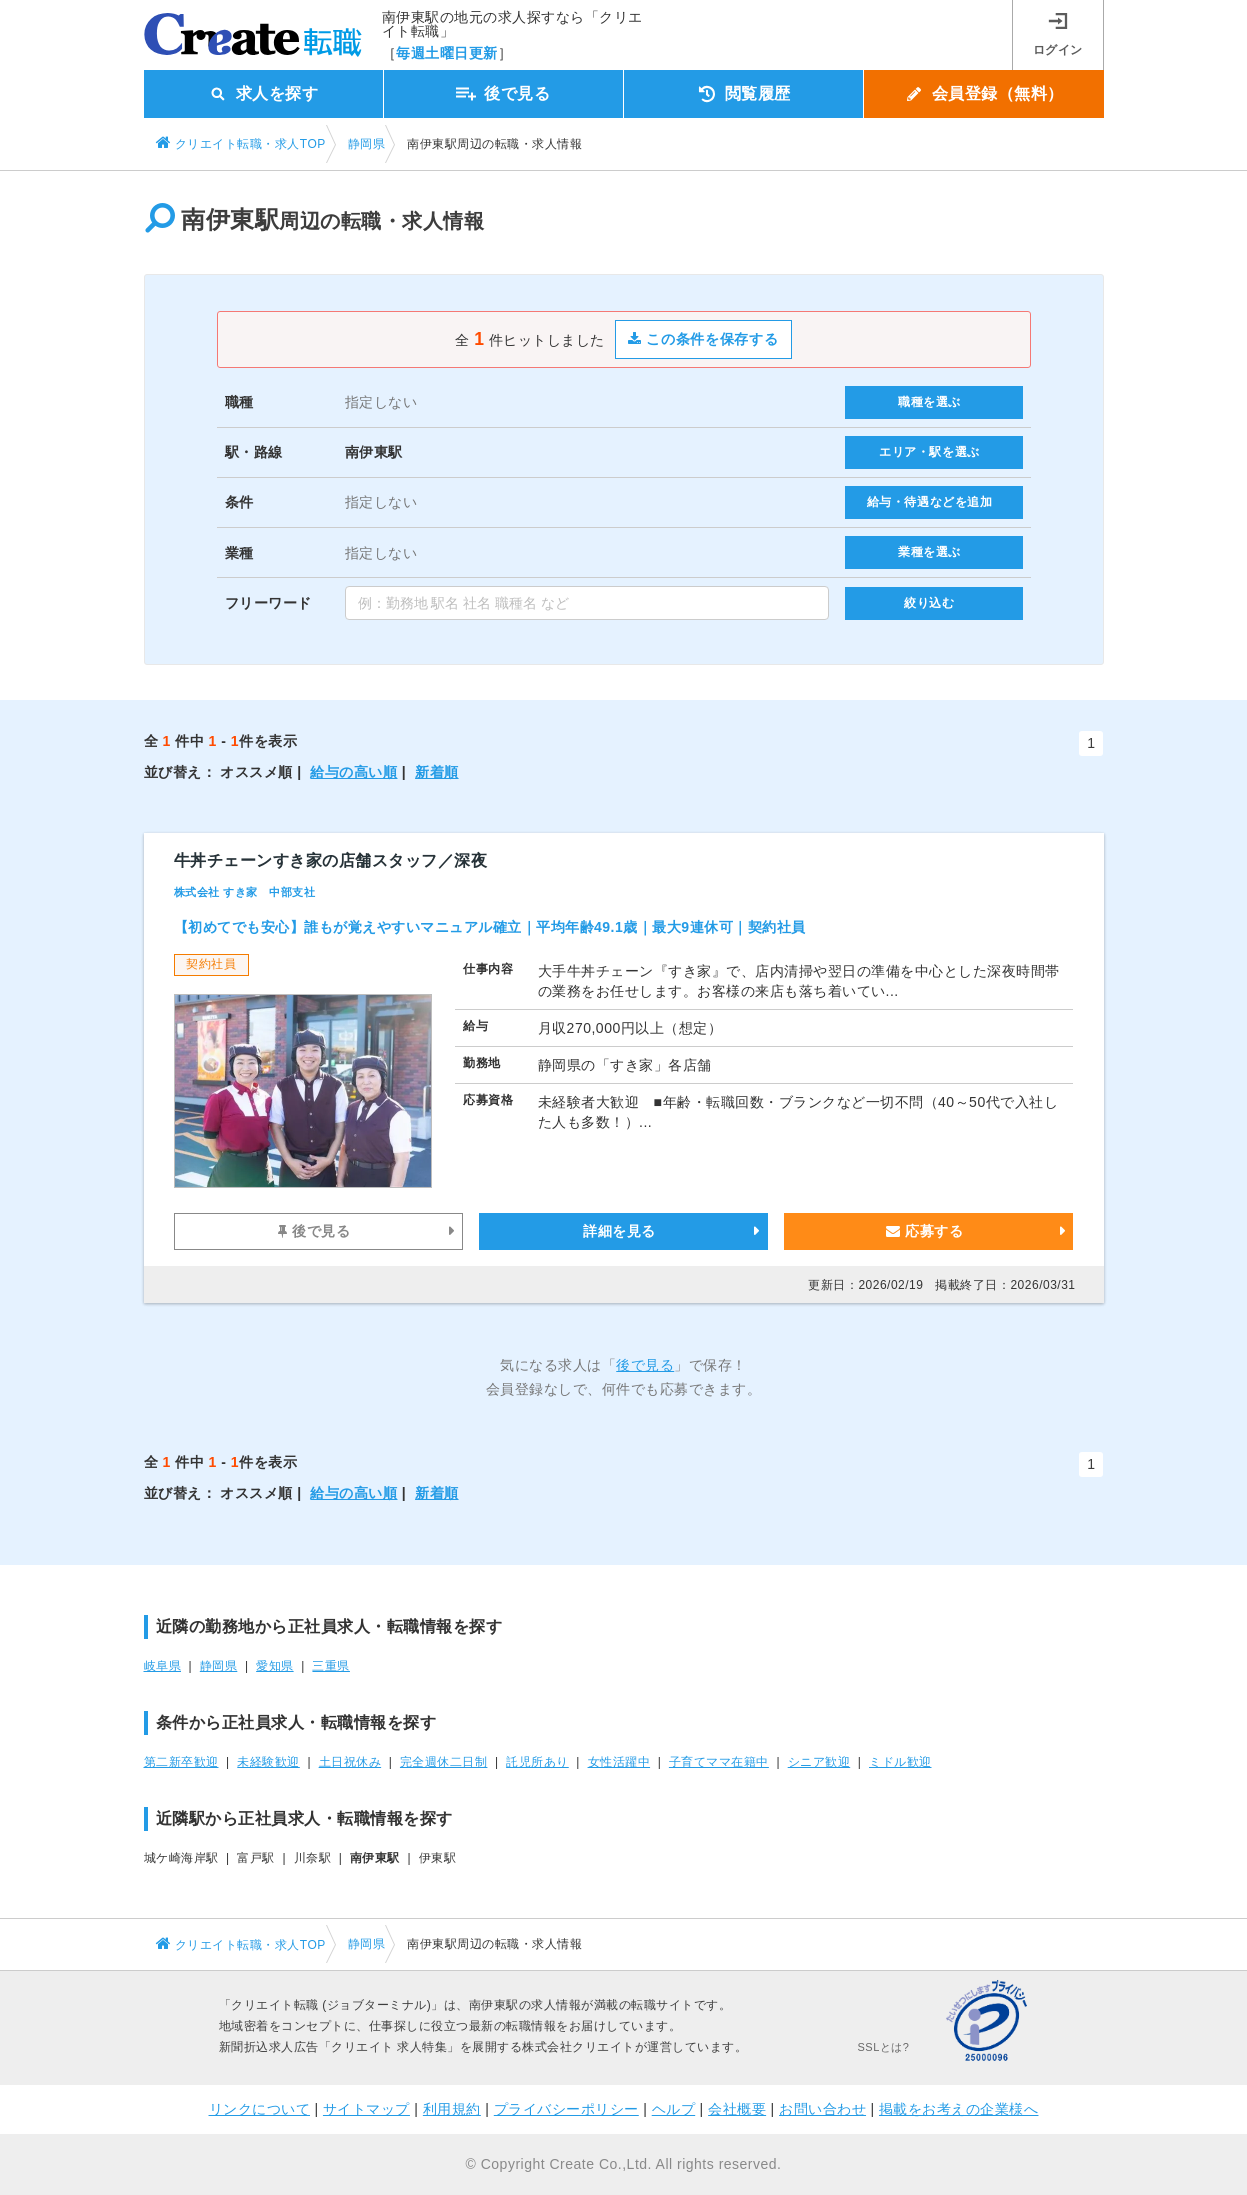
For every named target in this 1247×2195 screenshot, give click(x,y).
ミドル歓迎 (900, 1762)
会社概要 (737, 2109)
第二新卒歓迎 (181, 1762)
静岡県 (219, 1666)
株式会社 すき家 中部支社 (245, 892)
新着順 (437, 772)
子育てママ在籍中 (719, 1762)
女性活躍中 (619, 1762)
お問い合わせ (822, 2109)
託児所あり (537, 1762)
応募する (924, 1231)
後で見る (314, 1231)
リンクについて (260, 2109)
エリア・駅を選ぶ (929, 452)
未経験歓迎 (268, 1762)
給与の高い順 (353, 772)
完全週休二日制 (444, 1762)
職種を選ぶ (929, 402)
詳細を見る (619, 1231)
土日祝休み (350, 1762)
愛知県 (275, 1666)
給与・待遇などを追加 (930, 502)
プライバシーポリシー (566, 2109)
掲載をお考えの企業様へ (959, 2109)
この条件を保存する (703, 339)
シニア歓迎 (819, 1762)
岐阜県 (163, 1666)
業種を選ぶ (929, 552)
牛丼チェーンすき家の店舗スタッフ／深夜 (331, 860)
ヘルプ (674, 2109)
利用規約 (452, 2109)
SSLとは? (884, 2047)
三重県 (331, 1666)
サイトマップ (366, 2109)
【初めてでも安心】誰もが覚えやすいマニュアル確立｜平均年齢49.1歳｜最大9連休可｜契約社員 (490, 927)
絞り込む (929, 603)
